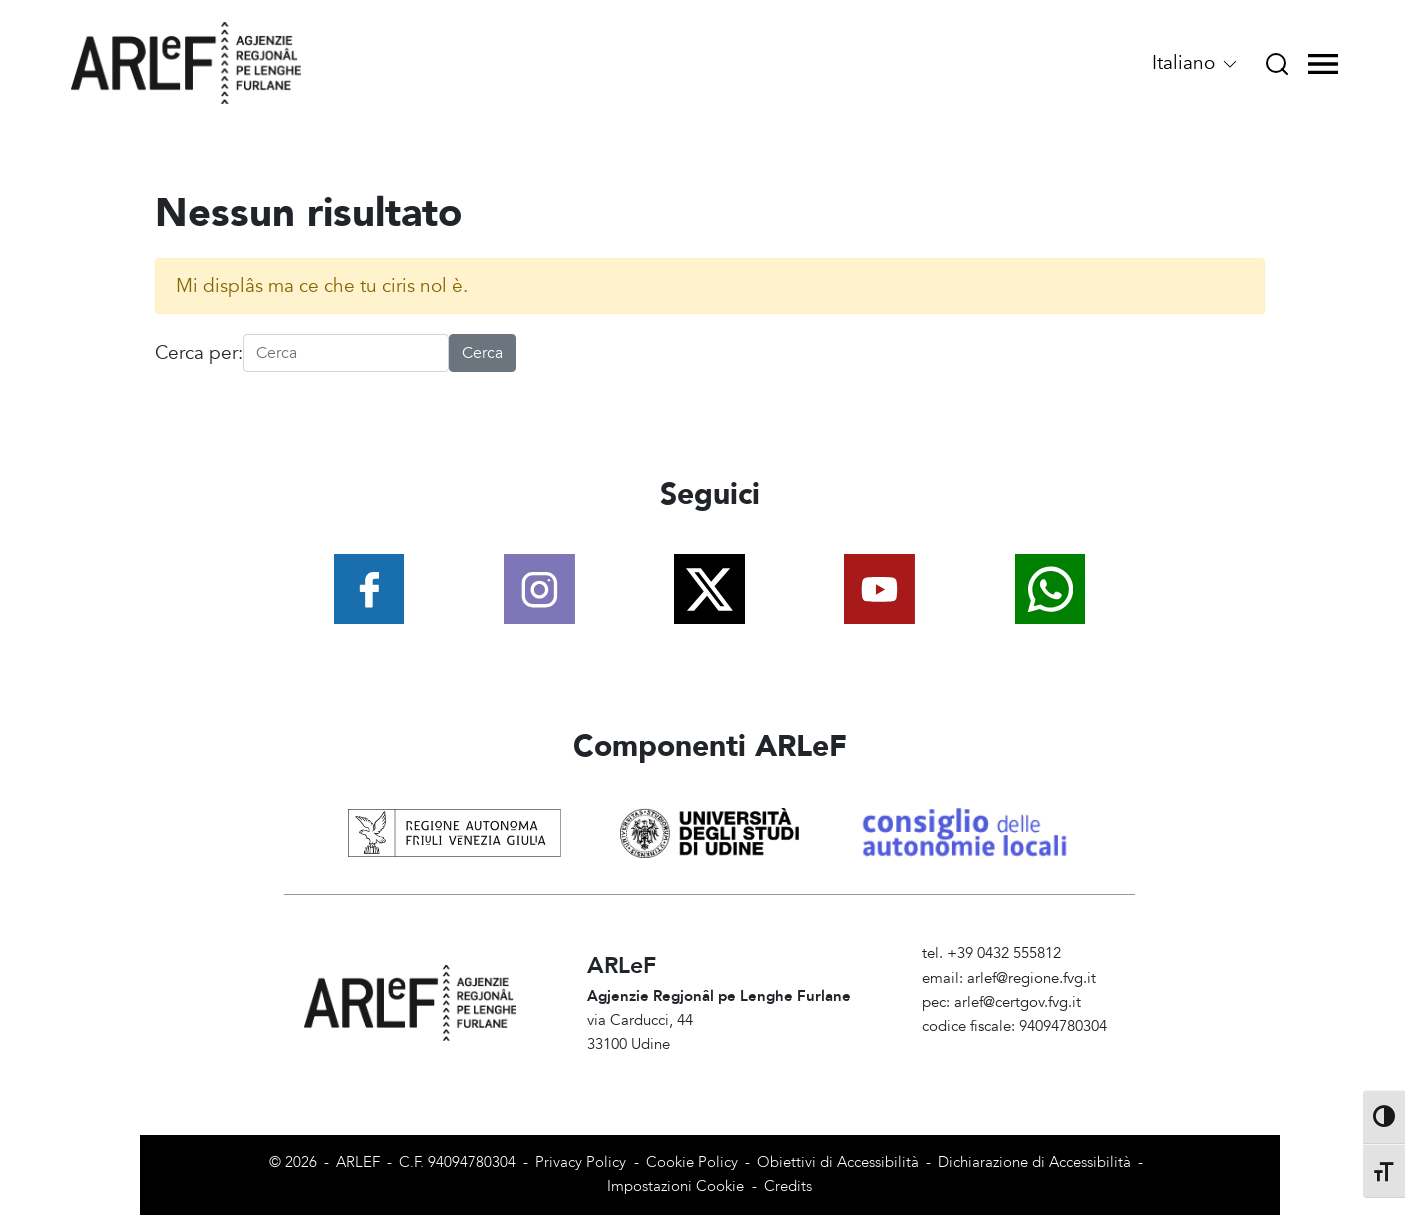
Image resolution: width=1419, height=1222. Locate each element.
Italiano (1196, 63)
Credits (788, 1186)
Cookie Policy (692, 1162)
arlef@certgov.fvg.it (1017, 1002)
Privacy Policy (580, 1162)
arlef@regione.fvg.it (1031, 978)
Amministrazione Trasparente (1018, 1051)
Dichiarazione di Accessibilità (1034, 1162)
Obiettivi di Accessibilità (838, 1162)
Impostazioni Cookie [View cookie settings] (675, 1186)
